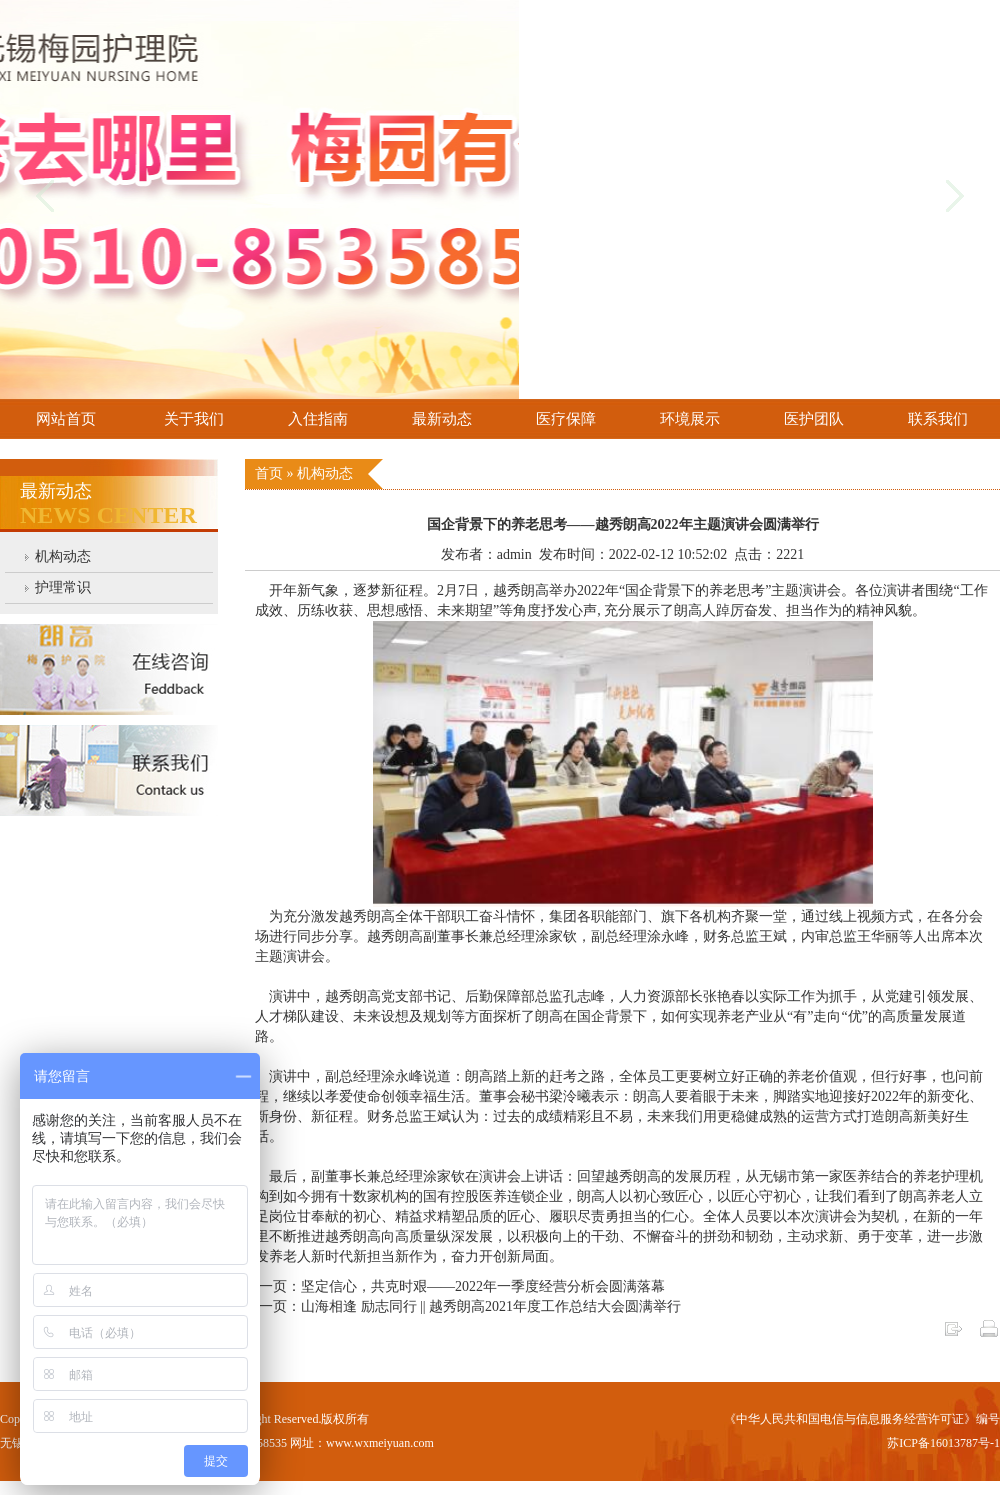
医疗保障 (566, 419)
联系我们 (938, 419)
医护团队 (814, 419)
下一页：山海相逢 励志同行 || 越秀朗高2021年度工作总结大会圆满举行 (463, 1306)
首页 (271, 473)
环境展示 (690, 419)
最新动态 (442, 419)
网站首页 (66, 419)
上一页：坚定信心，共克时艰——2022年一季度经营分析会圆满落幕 (455, 1286)
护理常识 (63, 587)
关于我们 (194, 419)
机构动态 (63, 556)
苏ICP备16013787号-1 (943, 1443)
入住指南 (318, 419)
